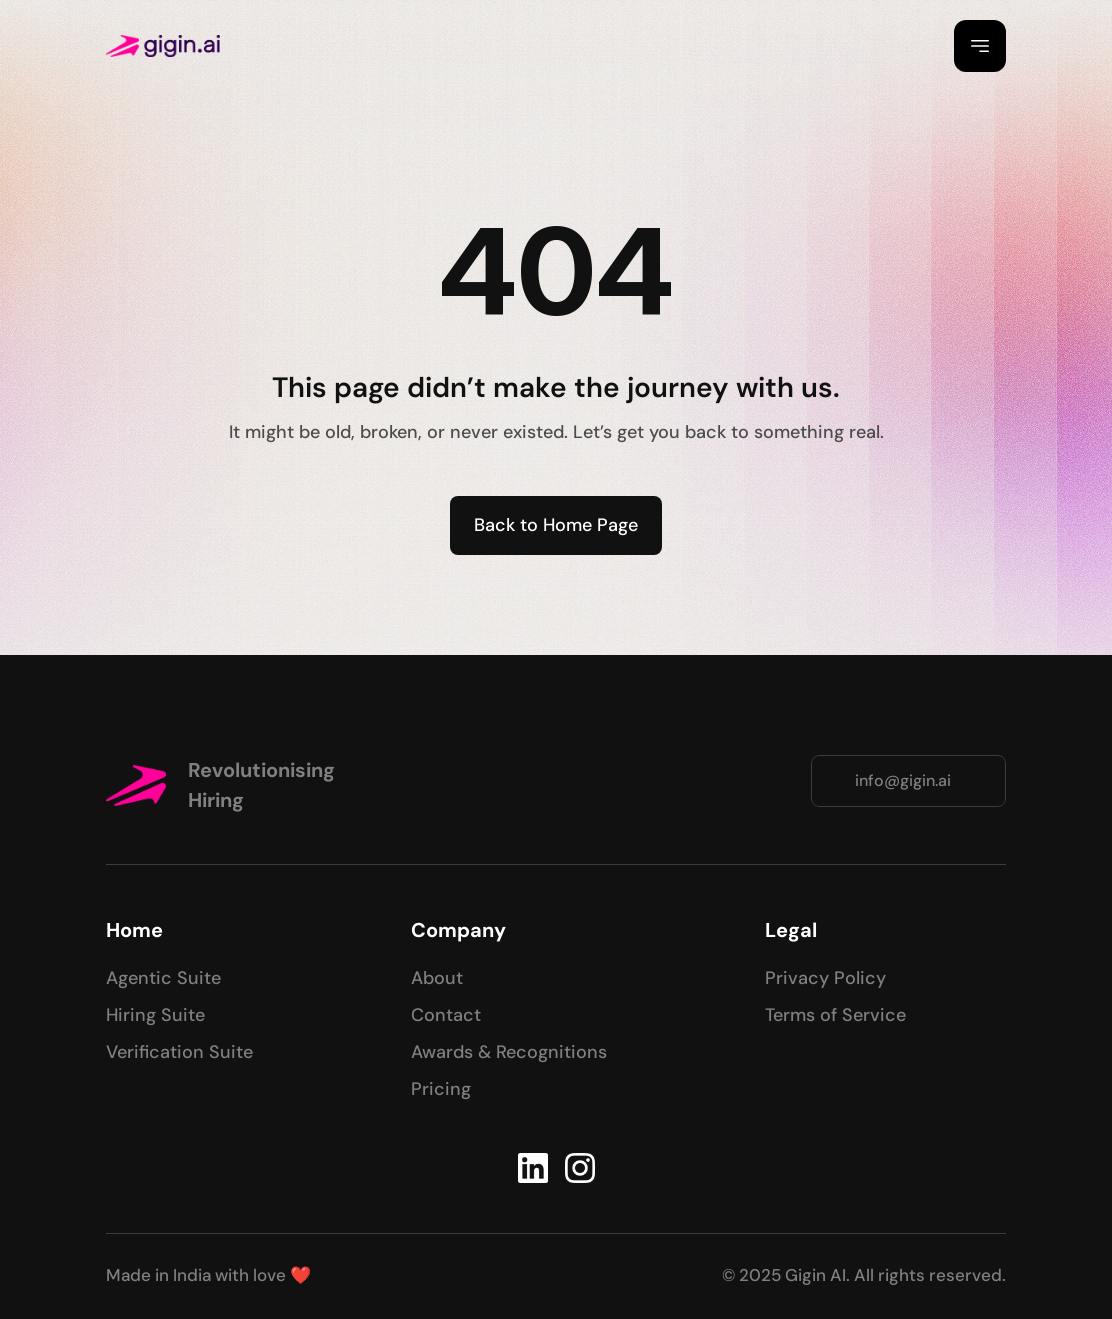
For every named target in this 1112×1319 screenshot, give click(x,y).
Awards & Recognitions (509, 1052)
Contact (446, 1015)
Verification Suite (179, 1052)
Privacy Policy (825, 978)
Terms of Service (835, 1015)
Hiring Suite (155, 1015)
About (437, 978)
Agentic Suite (163, 978)
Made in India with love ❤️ (208, 1275)
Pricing (441, 1089)
